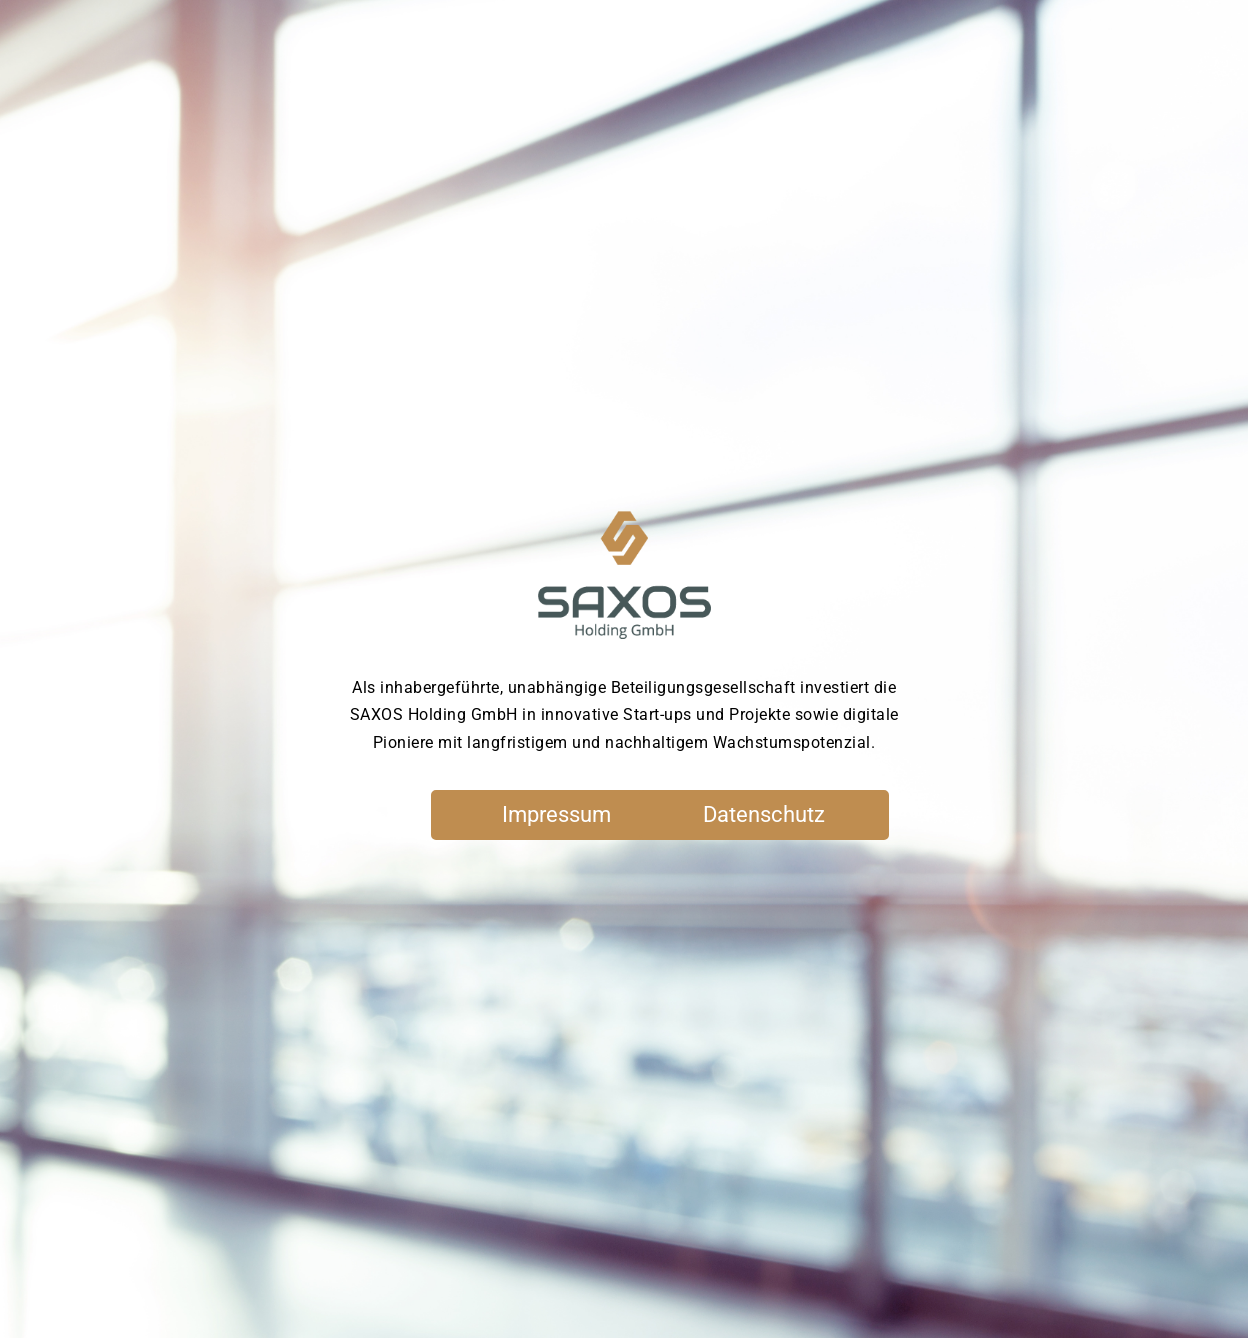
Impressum (556, 814)
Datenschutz (764, 814)
